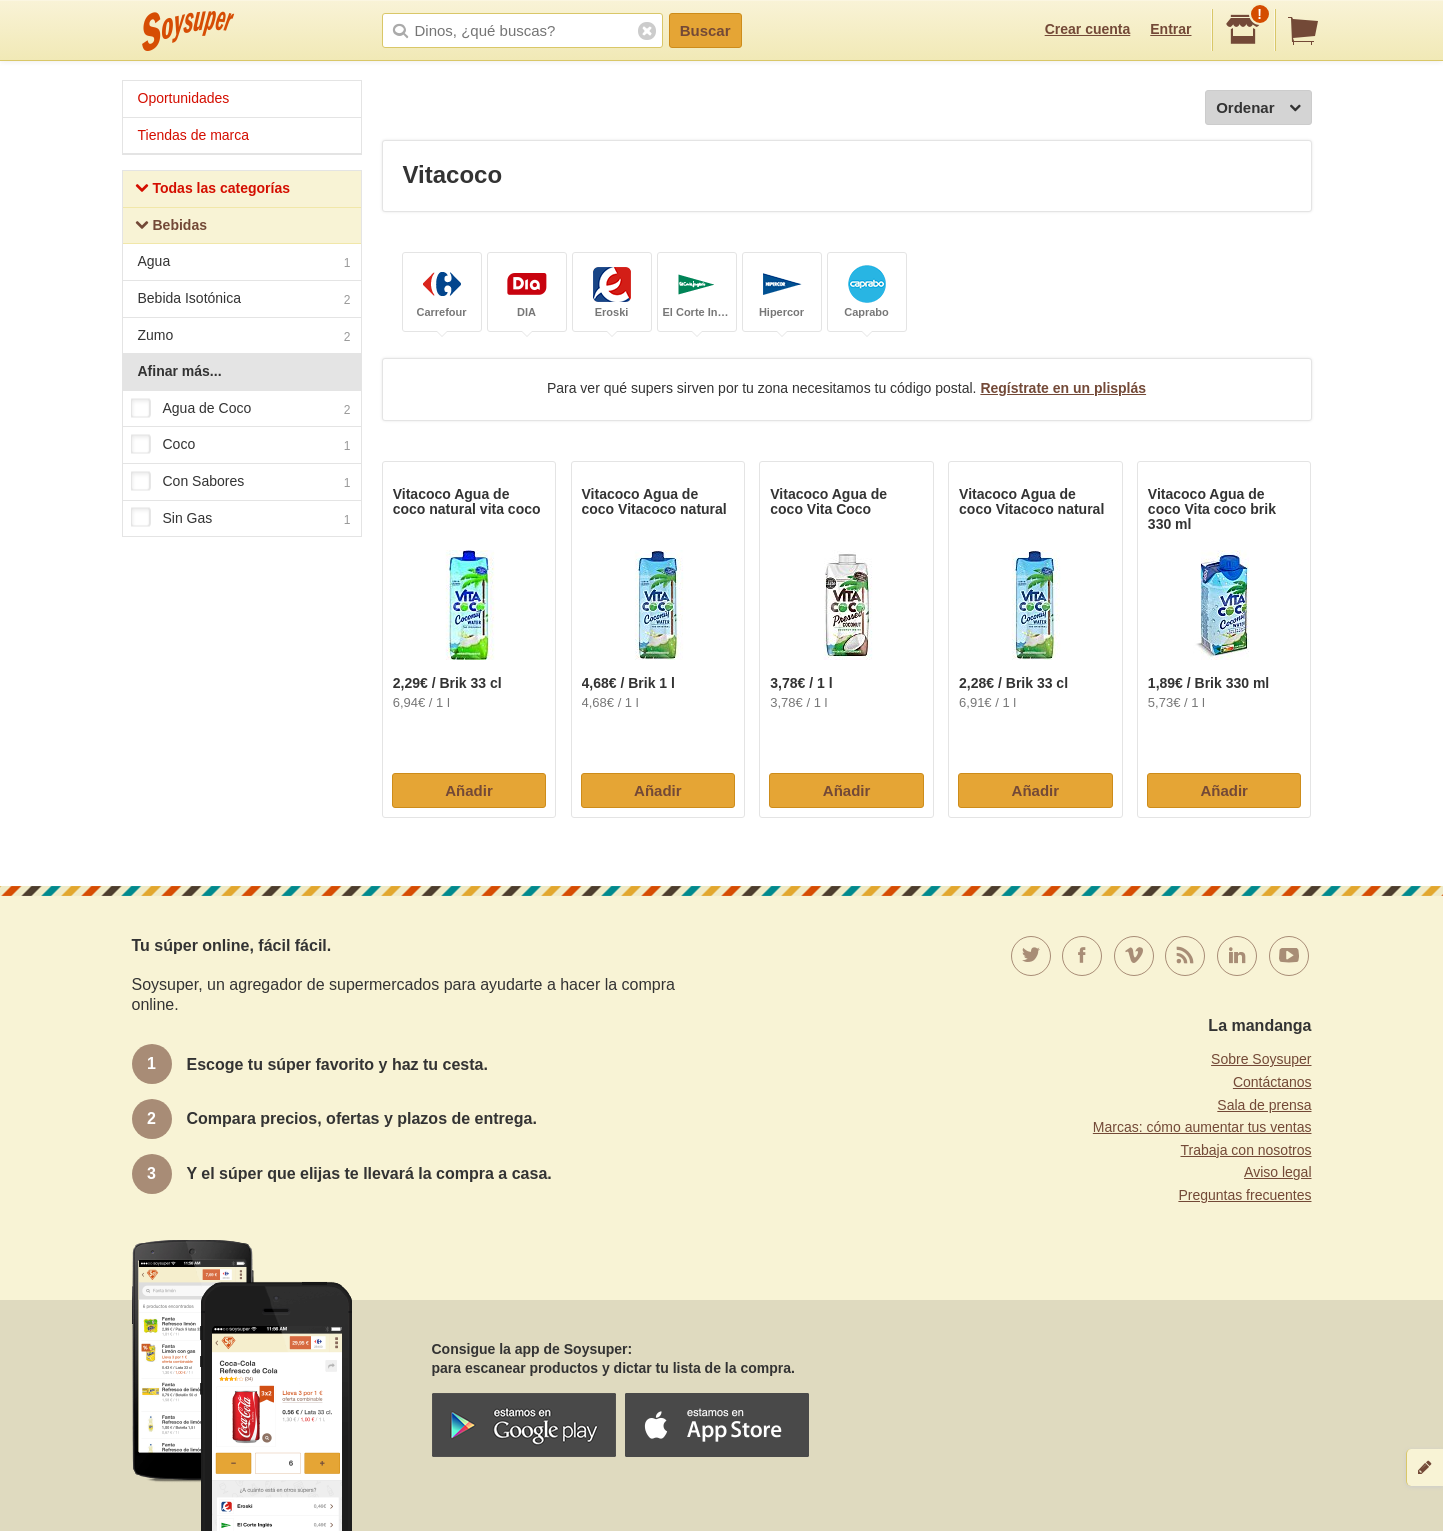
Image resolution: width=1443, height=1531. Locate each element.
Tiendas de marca (194, 135)
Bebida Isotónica (244, 300)
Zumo (244, 337)
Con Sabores (241, 482)
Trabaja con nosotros (1246, 1150)
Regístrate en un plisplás (1063, 388)
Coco (241, 446)
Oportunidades (184, 98)
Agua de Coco (241, 409)
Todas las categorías (212, 190)
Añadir (469, 790)
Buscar (705, 30)
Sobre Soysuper (1261, 1059)
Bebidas (171, 227)
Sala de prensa (1264, 1105)
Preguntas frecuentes (1244, 1195)
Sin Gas (241, 519)
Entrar (1170, 29)
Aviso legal (1277, 1172)
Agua (244, 263)
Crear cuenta (1088, 29)
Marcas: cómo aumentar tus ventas (1202, 1127)
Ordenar (1258, 108)
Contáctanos (1272, 1082)
